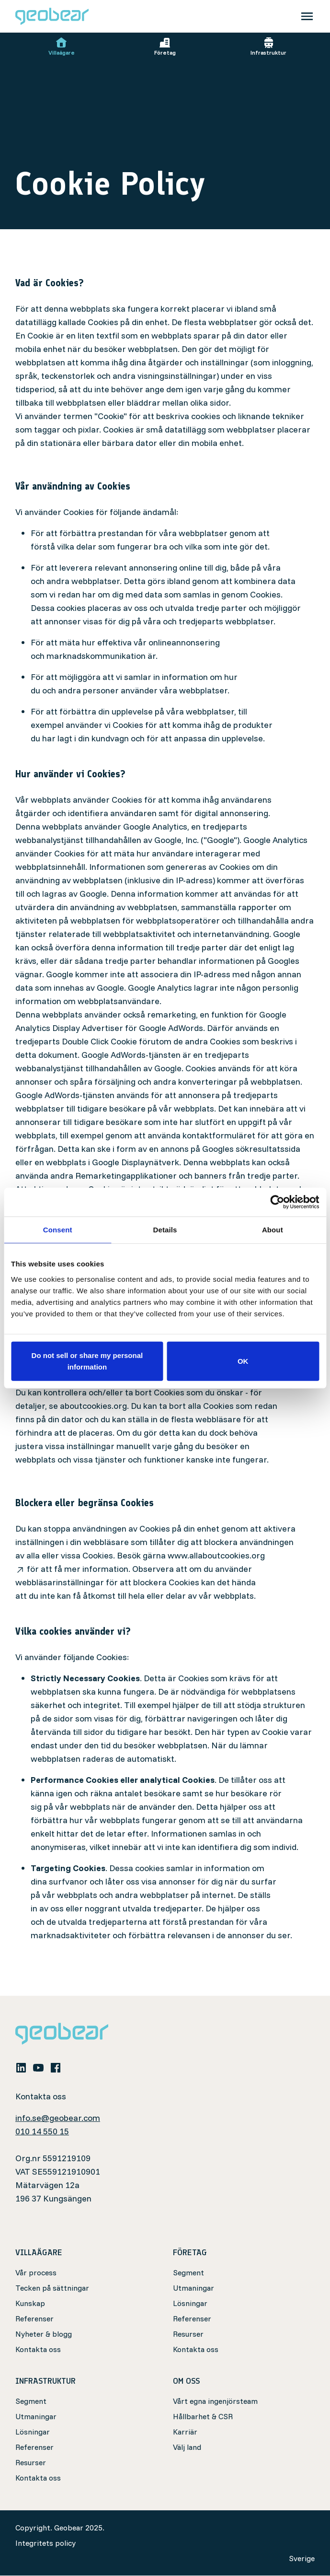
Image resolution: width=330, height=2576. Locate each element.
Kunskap (30, 2303)
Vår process (36, 2273)
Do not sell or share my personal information (87, 1360)
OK (243, 1361)
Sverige (302, 2559)
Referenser (34, 2319)
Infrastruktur (268, 46)
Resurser (188, 2334)
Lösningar (190, 2303)
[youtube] (38, 2066)
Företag (165, 46)
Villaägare (61, 46)
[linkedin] (21, 2066)
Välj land (187, 2447)
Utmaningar (193, 2288)
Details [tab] (165, 1230)
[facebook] (55, 2066)
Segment (188, 2273)
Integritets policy (45, 2543)
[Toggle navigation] (307, 16)
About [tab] (272, 1230)
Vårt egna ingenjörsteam (215, 2401)
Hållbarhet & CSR (203, 2417)
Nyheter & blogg (43, 2334)
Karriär (185, 2432)
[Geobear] (52, 16)
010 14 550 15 (42, 2131)
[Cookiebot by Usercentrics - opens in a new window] (277, 1202)
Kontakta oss (38, 2349)
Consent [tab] (57, 1230)
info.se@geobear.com (57, 2118)
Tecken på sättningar (52, 2288)
